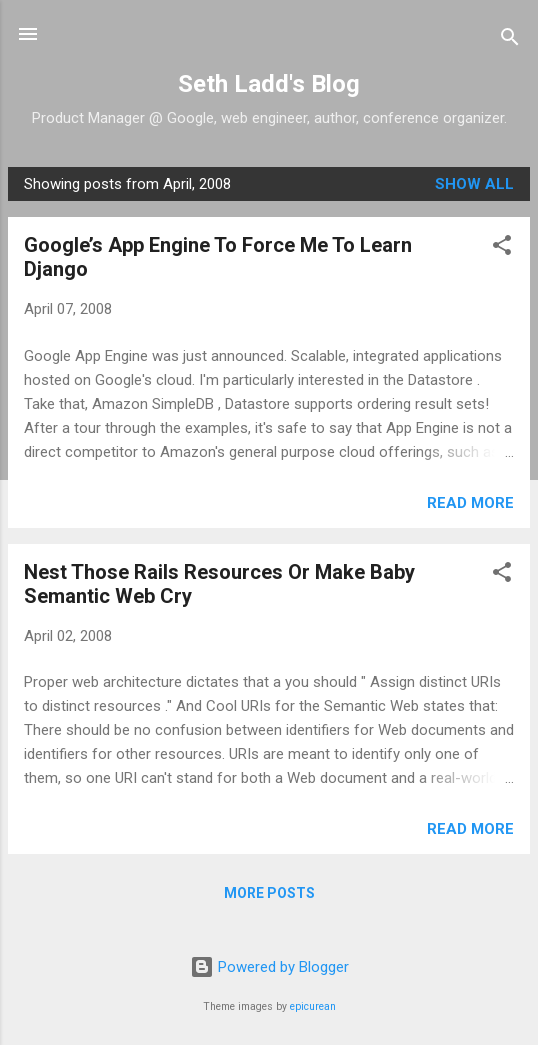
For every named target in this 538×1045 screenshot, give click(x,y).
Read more (470, 503)
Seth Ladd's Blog (269, 84)
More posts (269, 893)
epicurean (313, 1006)
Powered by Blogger (269, 967)
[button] (502, 248)
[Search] (510, 40)
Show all (474, 184)
